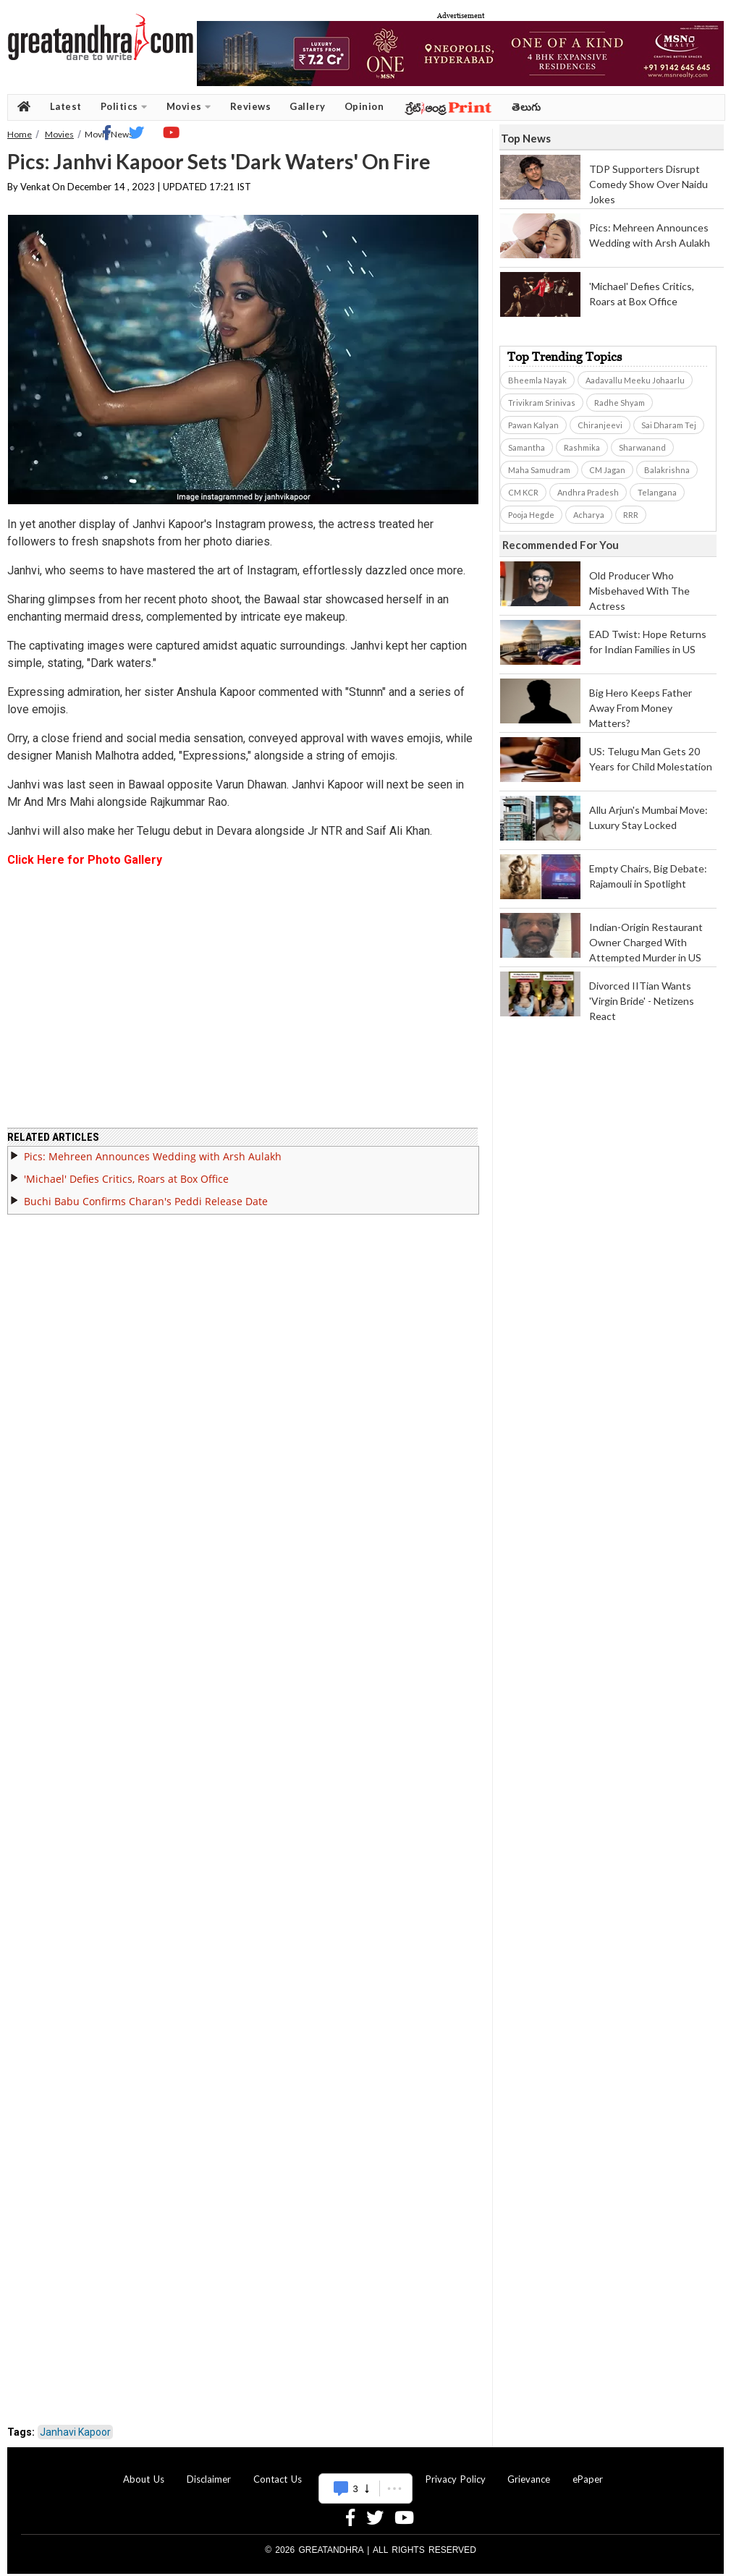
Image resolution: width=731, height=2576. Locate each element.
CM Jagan (607, 470)
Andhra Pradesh (588, 492)
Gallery (308, 106)
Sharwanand (642, 447)
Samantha (526, 447)
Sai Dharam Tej (668, 425)
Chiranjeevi (600, 425)
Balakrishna (667, 470)
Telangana (657, 492)
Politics (124, 107)
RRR (630, 514)
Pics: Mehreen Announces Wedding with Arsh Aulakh (153, 1148)
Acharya (588, 514)
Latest (66, 106)
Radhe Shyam (619, 402)
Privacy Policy (456, 2470)
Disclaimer (209, 2470)
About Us (143, 2470)
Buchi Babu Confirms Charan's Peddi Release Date (146, 1192)
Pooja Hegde (531, 514)
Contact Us (277, 2470)
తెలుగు (526, 107)
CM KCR (523, 492)
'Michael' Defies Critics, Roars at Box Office (126, 1170)
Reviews (250, 106)
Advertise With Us (363, 2470)
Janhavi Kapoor (75, 2423)
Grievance (528, 2470)
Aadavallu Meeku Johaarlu (635, 380)
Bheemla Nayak (537, 380)
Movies (188, 107)
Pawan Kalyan (533, 425)
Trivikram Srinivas (541, 402)
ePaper (587, 2470)
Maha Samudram (539, 470)
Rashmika (582, 447)
